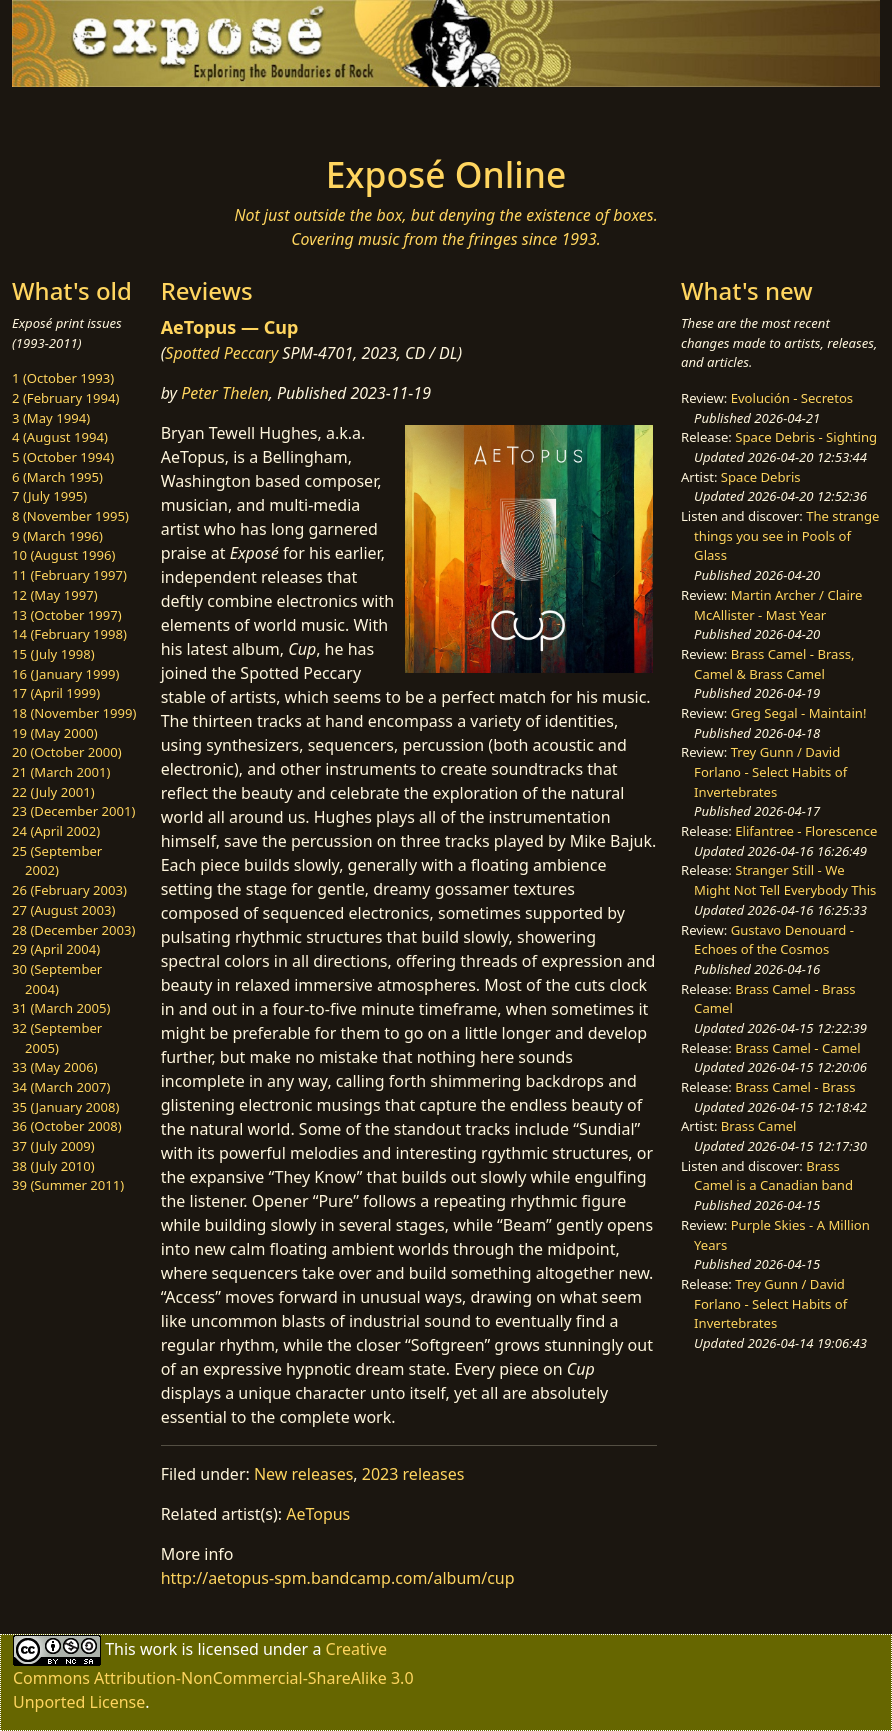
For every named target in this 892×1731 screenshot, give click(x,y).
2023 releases (413, 1474)
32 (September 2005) (57, 1038)
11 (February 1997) (69, 575)
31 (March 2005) (61, 1008)
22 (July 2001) (53, 792)
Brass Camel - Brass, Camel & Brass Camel (774, 664)
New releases (303, 1474)
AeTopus (318, 1514)
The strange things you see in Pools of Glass (786, 535)
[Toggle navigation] (138, 115)
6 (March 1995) (57, 477)
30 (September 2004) (57, 979)
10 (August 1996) (63, 555)
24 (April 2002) (56, 831)
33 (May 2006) (55, 1067)
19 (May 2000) (55, 733)
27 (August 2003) (63, 910)
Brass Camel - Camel (797, 1048)
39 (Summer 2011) (68, 1185)
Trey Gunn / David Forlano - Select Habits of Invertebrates (770, 771)
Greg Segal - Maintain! (799, 713)
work (158, 1649)
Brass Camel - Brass (795, 1087)
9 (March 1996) (57, 536)
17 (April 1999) (56, 693)
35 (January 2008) (65, 1107)
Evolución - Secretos (792, 398)
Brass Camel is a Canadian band (773, 1176)
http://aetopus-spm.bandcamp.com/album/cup (338, 1578)
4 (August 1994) (60, 437)
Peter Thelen (225, 393)
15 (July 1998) (53, 654)
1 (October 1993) (63, 378)
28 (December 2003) (73, 930)
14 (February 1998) (69, 634)
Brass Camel (759, 1126)
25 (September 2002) (57, 861)
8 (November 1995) (70, 516)
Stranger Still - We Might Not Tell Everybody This (785, 880)
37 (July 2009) (53, 1146)
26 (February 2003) (69, 890)
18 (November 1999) (74, 713)
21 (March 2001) (61, 772)
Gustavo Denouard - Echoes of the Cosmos (774, 940)
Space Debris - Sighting (806, 437)
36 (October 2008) (67, 1126)
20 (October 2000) (67, 752)
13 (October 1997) (67, 615)
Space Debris (761, 477)
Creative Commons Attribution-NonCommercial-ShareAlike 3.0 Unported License (213, 1675)
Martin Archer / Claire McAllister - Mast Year (778, 605)
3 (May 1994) (51, 418)
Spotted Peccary (221, 353)
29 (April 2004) (56, 949)
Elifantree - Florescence (806, 831)
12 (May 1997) (55, 595)
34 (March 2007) (61, 1087)
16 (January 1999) (65, 674)
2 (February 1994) (65, 398)
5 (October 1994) (63, 457)
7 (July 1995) (49, 496)
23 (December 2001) (73, 811)
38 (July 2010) (53, 1166)
